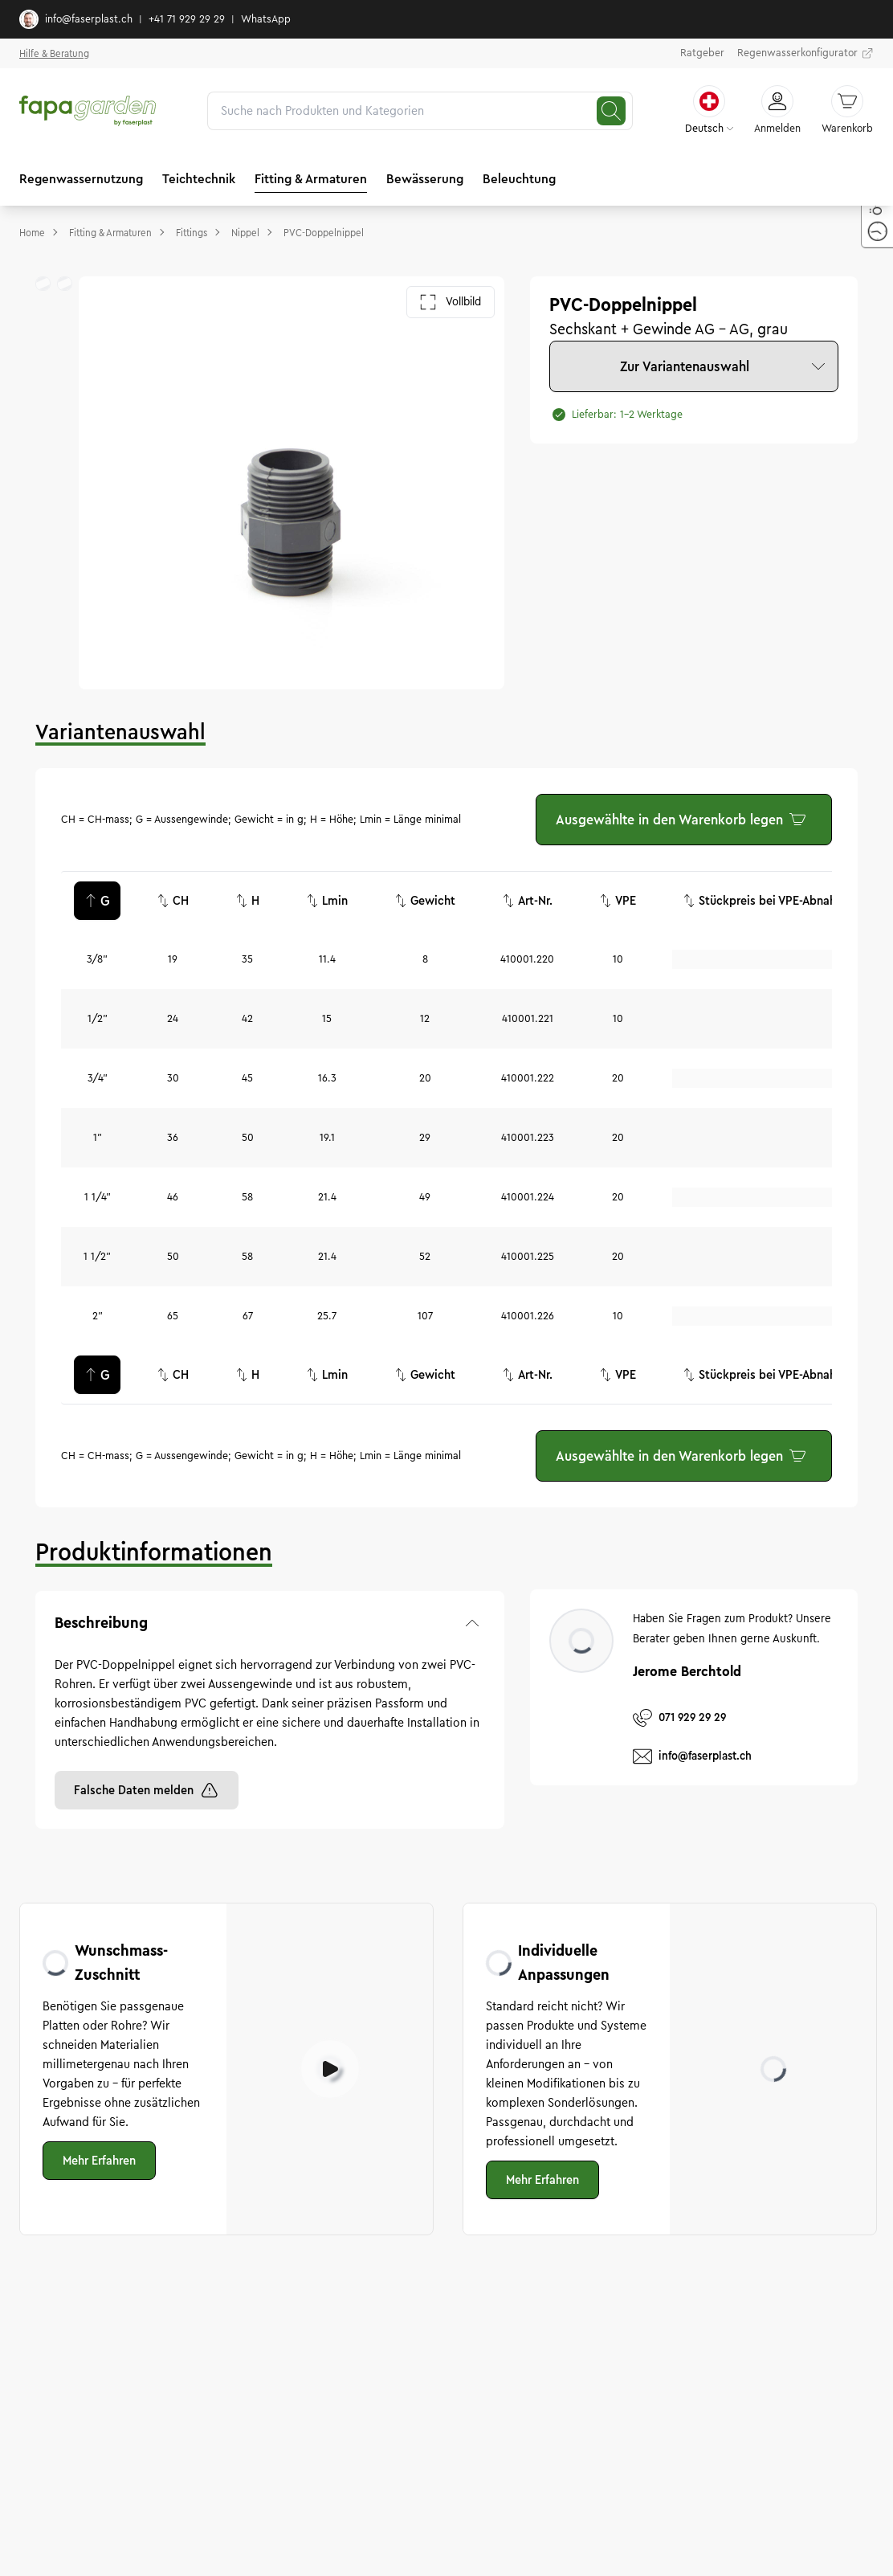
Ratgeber (702, 53)
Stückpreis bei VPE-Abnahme (768, 900)
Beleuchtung (519, 179)
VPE (617, 900)
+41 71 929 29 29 (187, 19)
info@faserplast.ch (76, 19)
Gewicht (424, 900)
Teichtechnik (198, 179)
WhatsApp (266, 19)
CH (173, 900)
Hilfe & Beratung (54, 53)
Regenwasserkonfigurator (805, 53)
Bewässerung (424, 179)
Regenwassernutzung (81, 179)
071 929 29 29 (679, 1718)
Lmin (327, 900)
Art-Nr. (527, 900)
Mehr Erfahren (99, 2160)
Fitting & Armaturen (311, 179)
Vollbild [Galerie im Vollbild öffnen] (450, 302)
